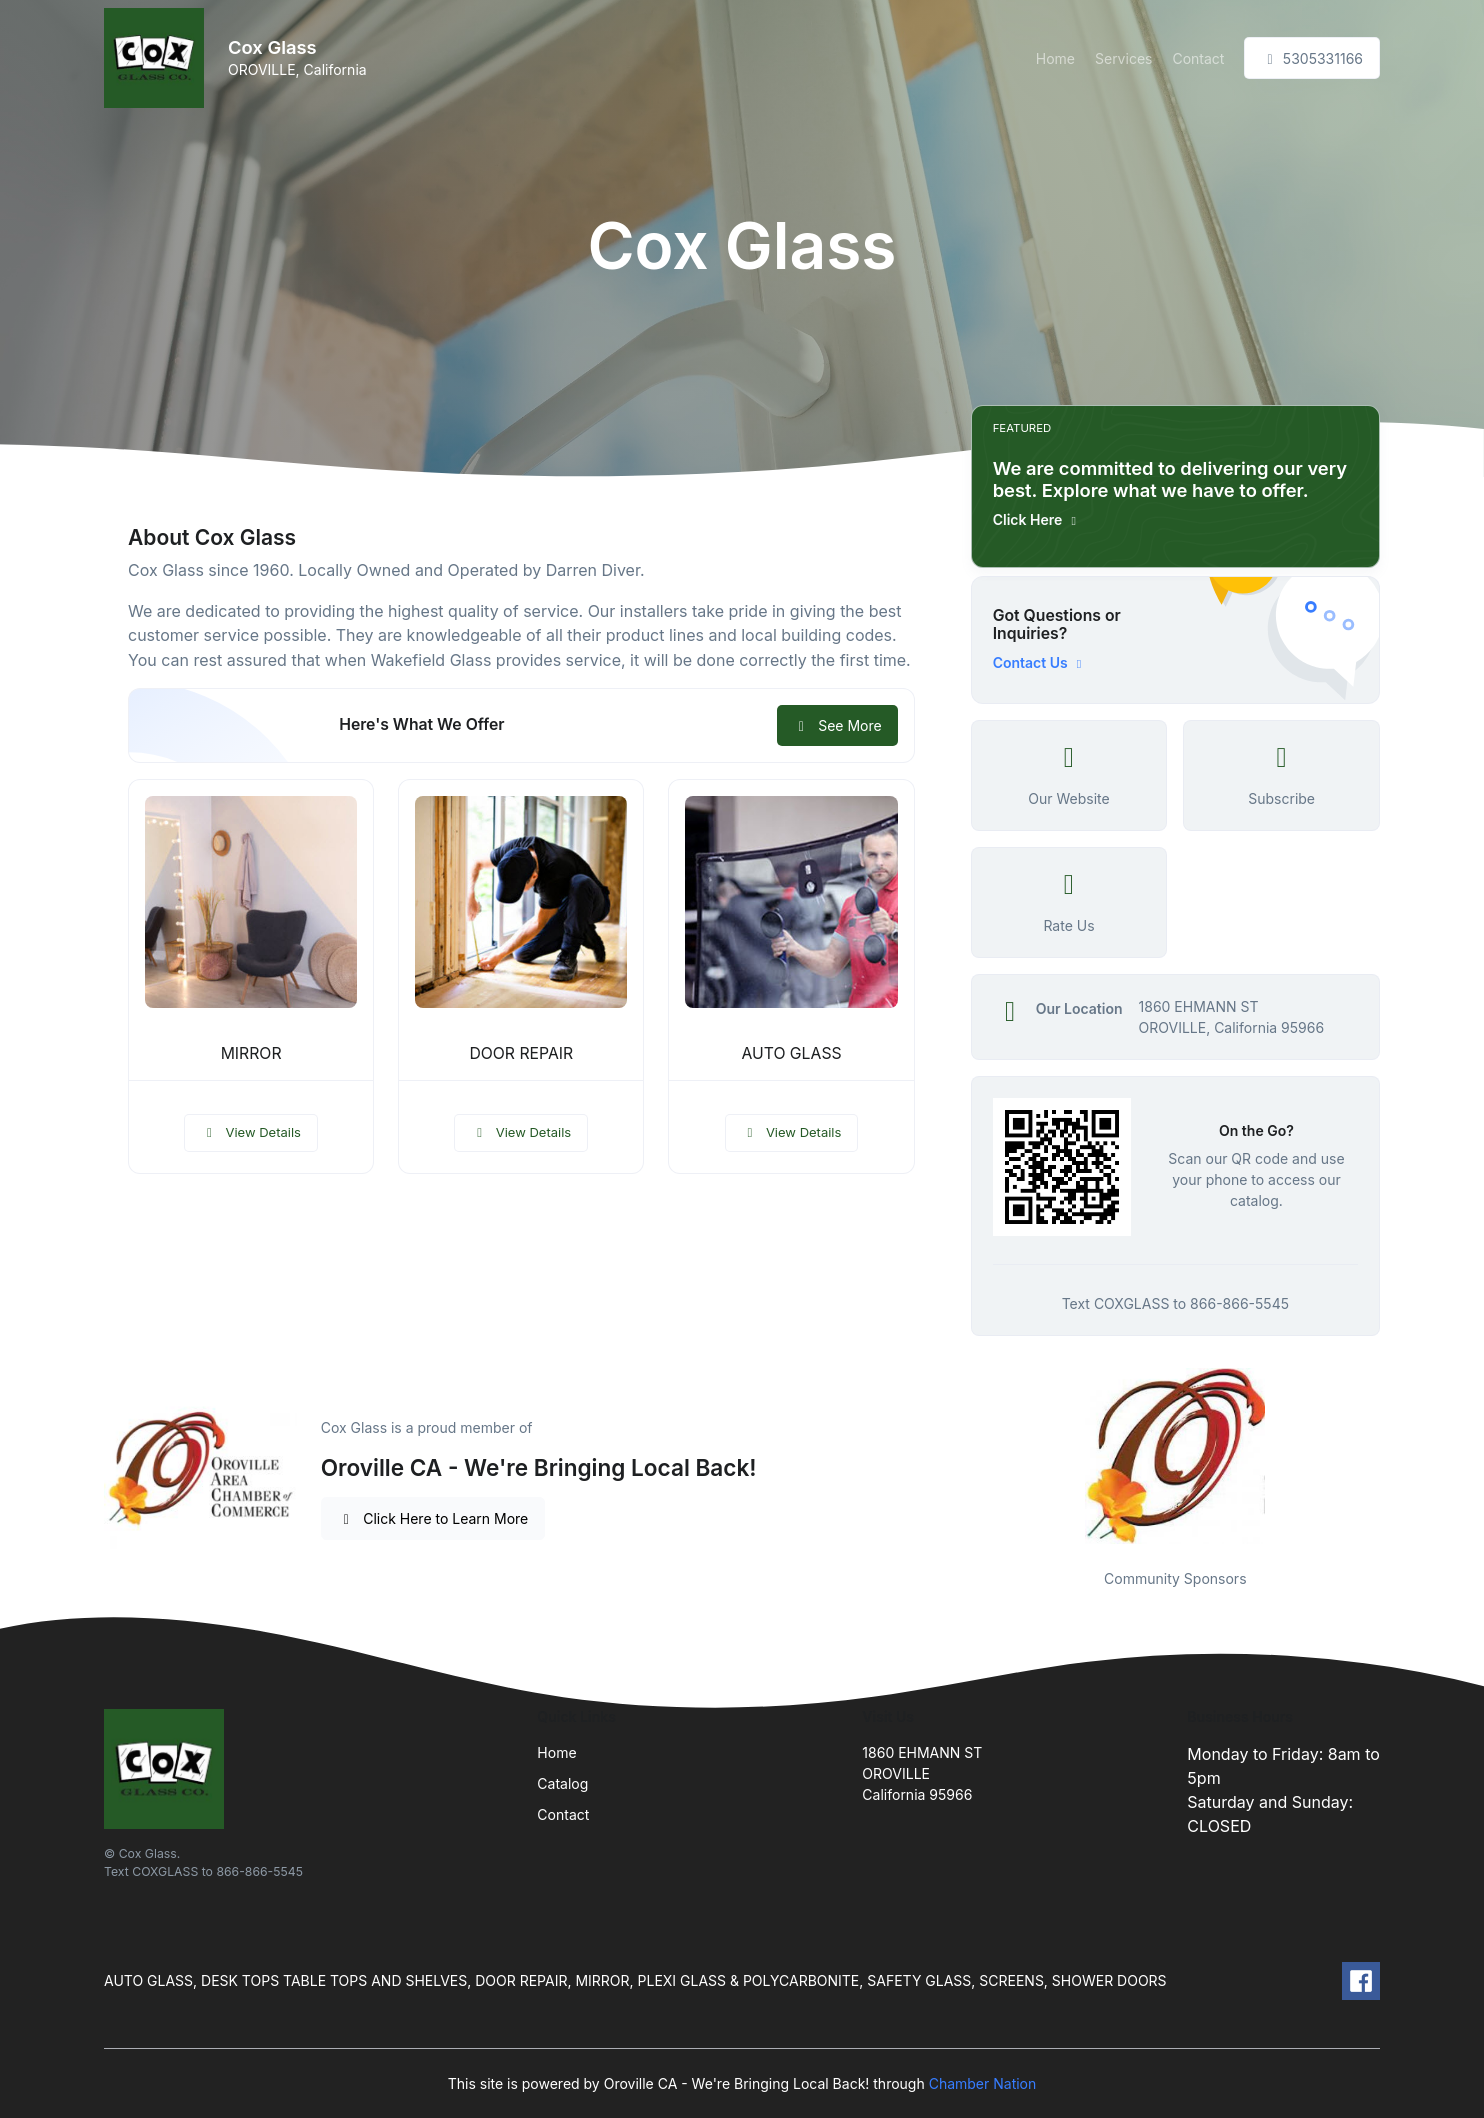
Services (1123, 58)
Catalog (562, 1783)
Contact (1198, 58)
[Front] (158, 58)
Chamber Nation (983, 2083)
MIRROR (251, 1053)
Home (1055, 58)
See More (837, 725)
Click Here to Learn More (433, 1518)
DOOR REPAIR (521, 1053)
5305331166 (1312, 58)
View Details (251, 1132)
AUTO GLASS (791, 1053)
